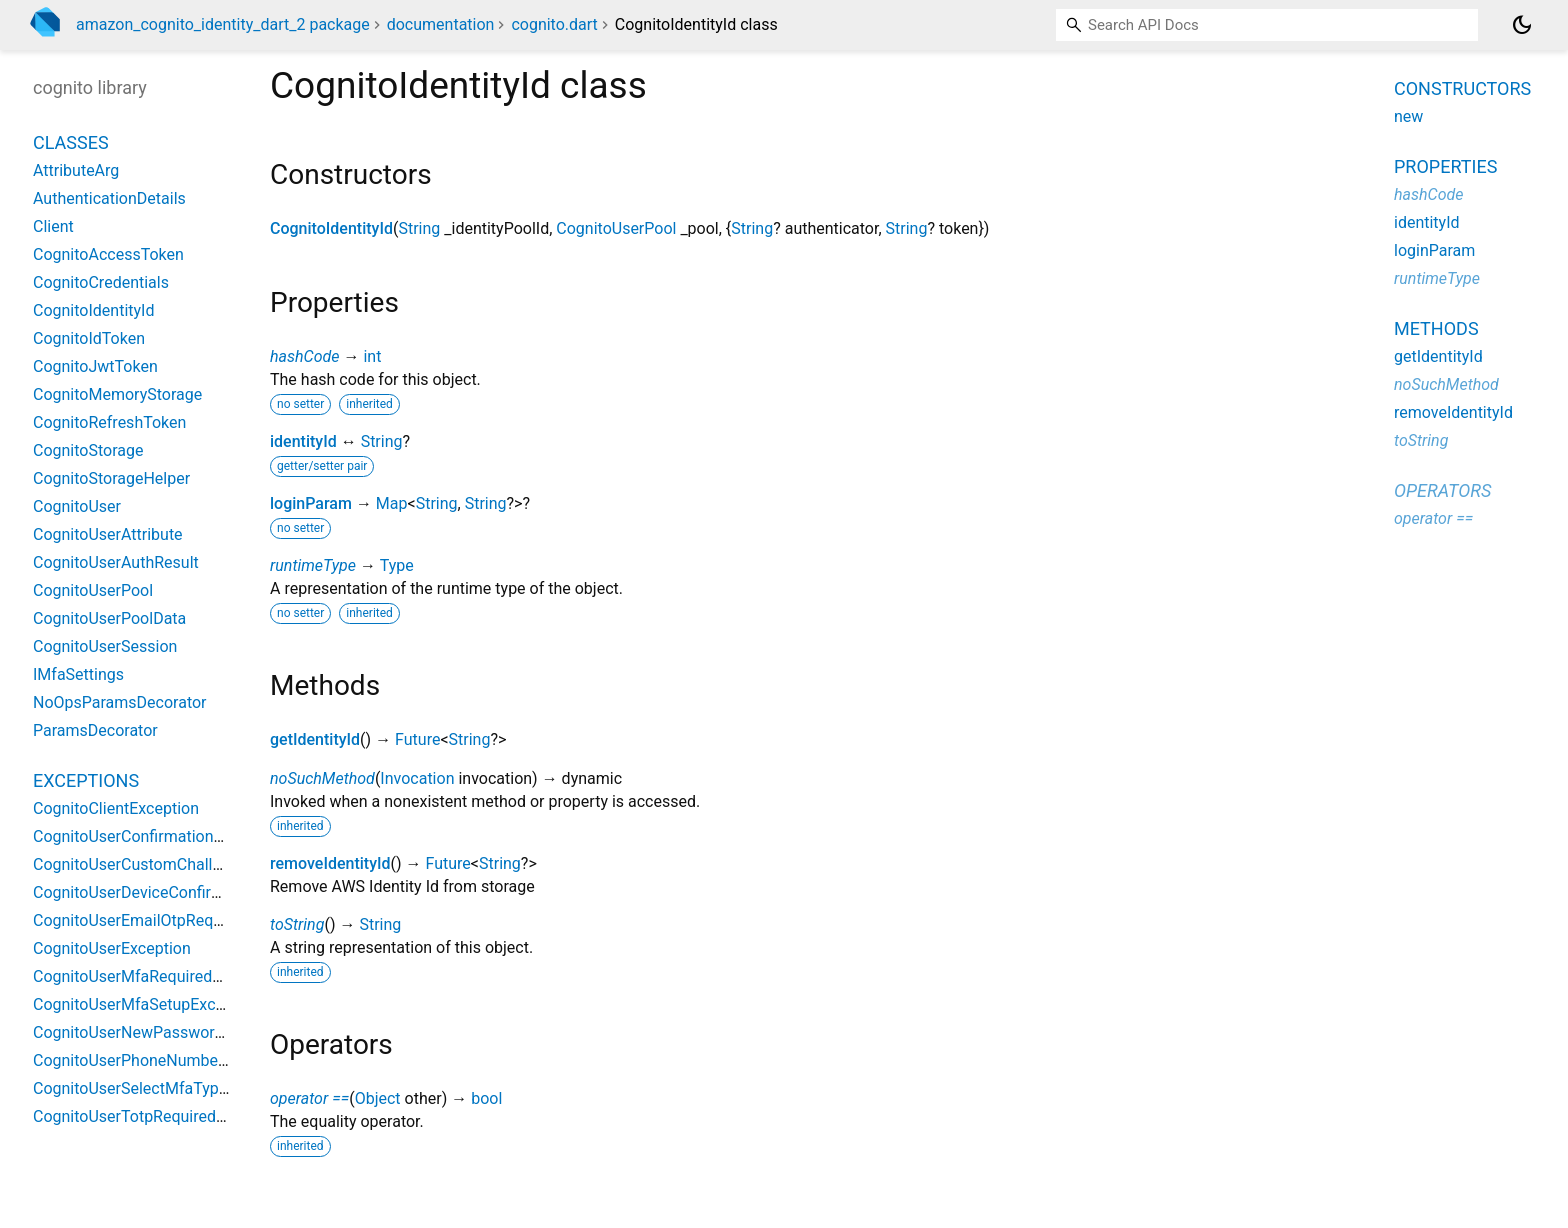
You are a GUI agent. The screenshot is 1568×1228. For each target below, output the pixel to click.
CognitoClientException (116, 808)
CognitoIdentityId (331, 228)
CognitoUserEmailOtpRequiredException (176, 920)
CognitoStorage (88, 450)
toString (297, 924)
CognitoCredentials (101, 282)
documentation (441, 24)
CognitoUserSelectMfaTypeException (165, 1088)
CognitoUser (77, 506)
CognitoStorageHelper (111, 478)
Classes (71, 142)
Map (392, 503)
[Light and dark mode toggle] (1522, 25)
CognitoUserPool (616, 228)
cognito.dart (554, 24)
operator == (309, 1098)
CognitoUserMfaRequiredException (157, 976)
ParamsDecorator (95, 730)
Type (397, 565)
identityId (303, 441)
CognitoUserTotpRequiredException (159, 1116)
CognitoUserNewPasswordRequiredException (194, 1032)
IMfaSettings (78, 674)
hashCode (304, 356)
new (1408, 116)
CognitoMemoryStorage (117, 394)
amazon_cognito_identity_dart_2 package (223, 24)
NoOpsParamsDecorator (120, 702)
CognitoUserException (112, 948)
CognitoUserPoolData (109, 618)
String (419, 228)
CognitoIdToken (89, 338)
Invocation (417, 778)
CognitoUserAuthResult (116, 562)
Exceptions (86, 780)
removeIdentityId (330, 863)
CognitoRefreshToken (109, 422)
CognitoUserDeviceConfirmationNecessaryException (219, 892)
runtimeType (313, 565)
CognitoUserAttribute (108, 534)
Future (417, 739)
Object (378, 1098)
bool (486, 1098)
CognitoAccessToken (108, 254)
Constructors (1462, 88)
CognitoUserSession (105, 646)
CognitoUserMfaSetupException (146, 1004)
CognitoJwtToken (95, 366)
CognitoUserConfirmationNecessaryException (195, 836)
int (372, 356)
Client (53, 226)
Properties (1445, 166)
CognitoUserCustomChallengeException (175, 864)
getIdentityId (315, 739)
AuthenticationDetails (109, 198)
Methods (1436, 328)
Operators (1442, 490)
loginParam (311, 503)
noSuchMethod (322, 778)
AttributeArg (76, 170)
